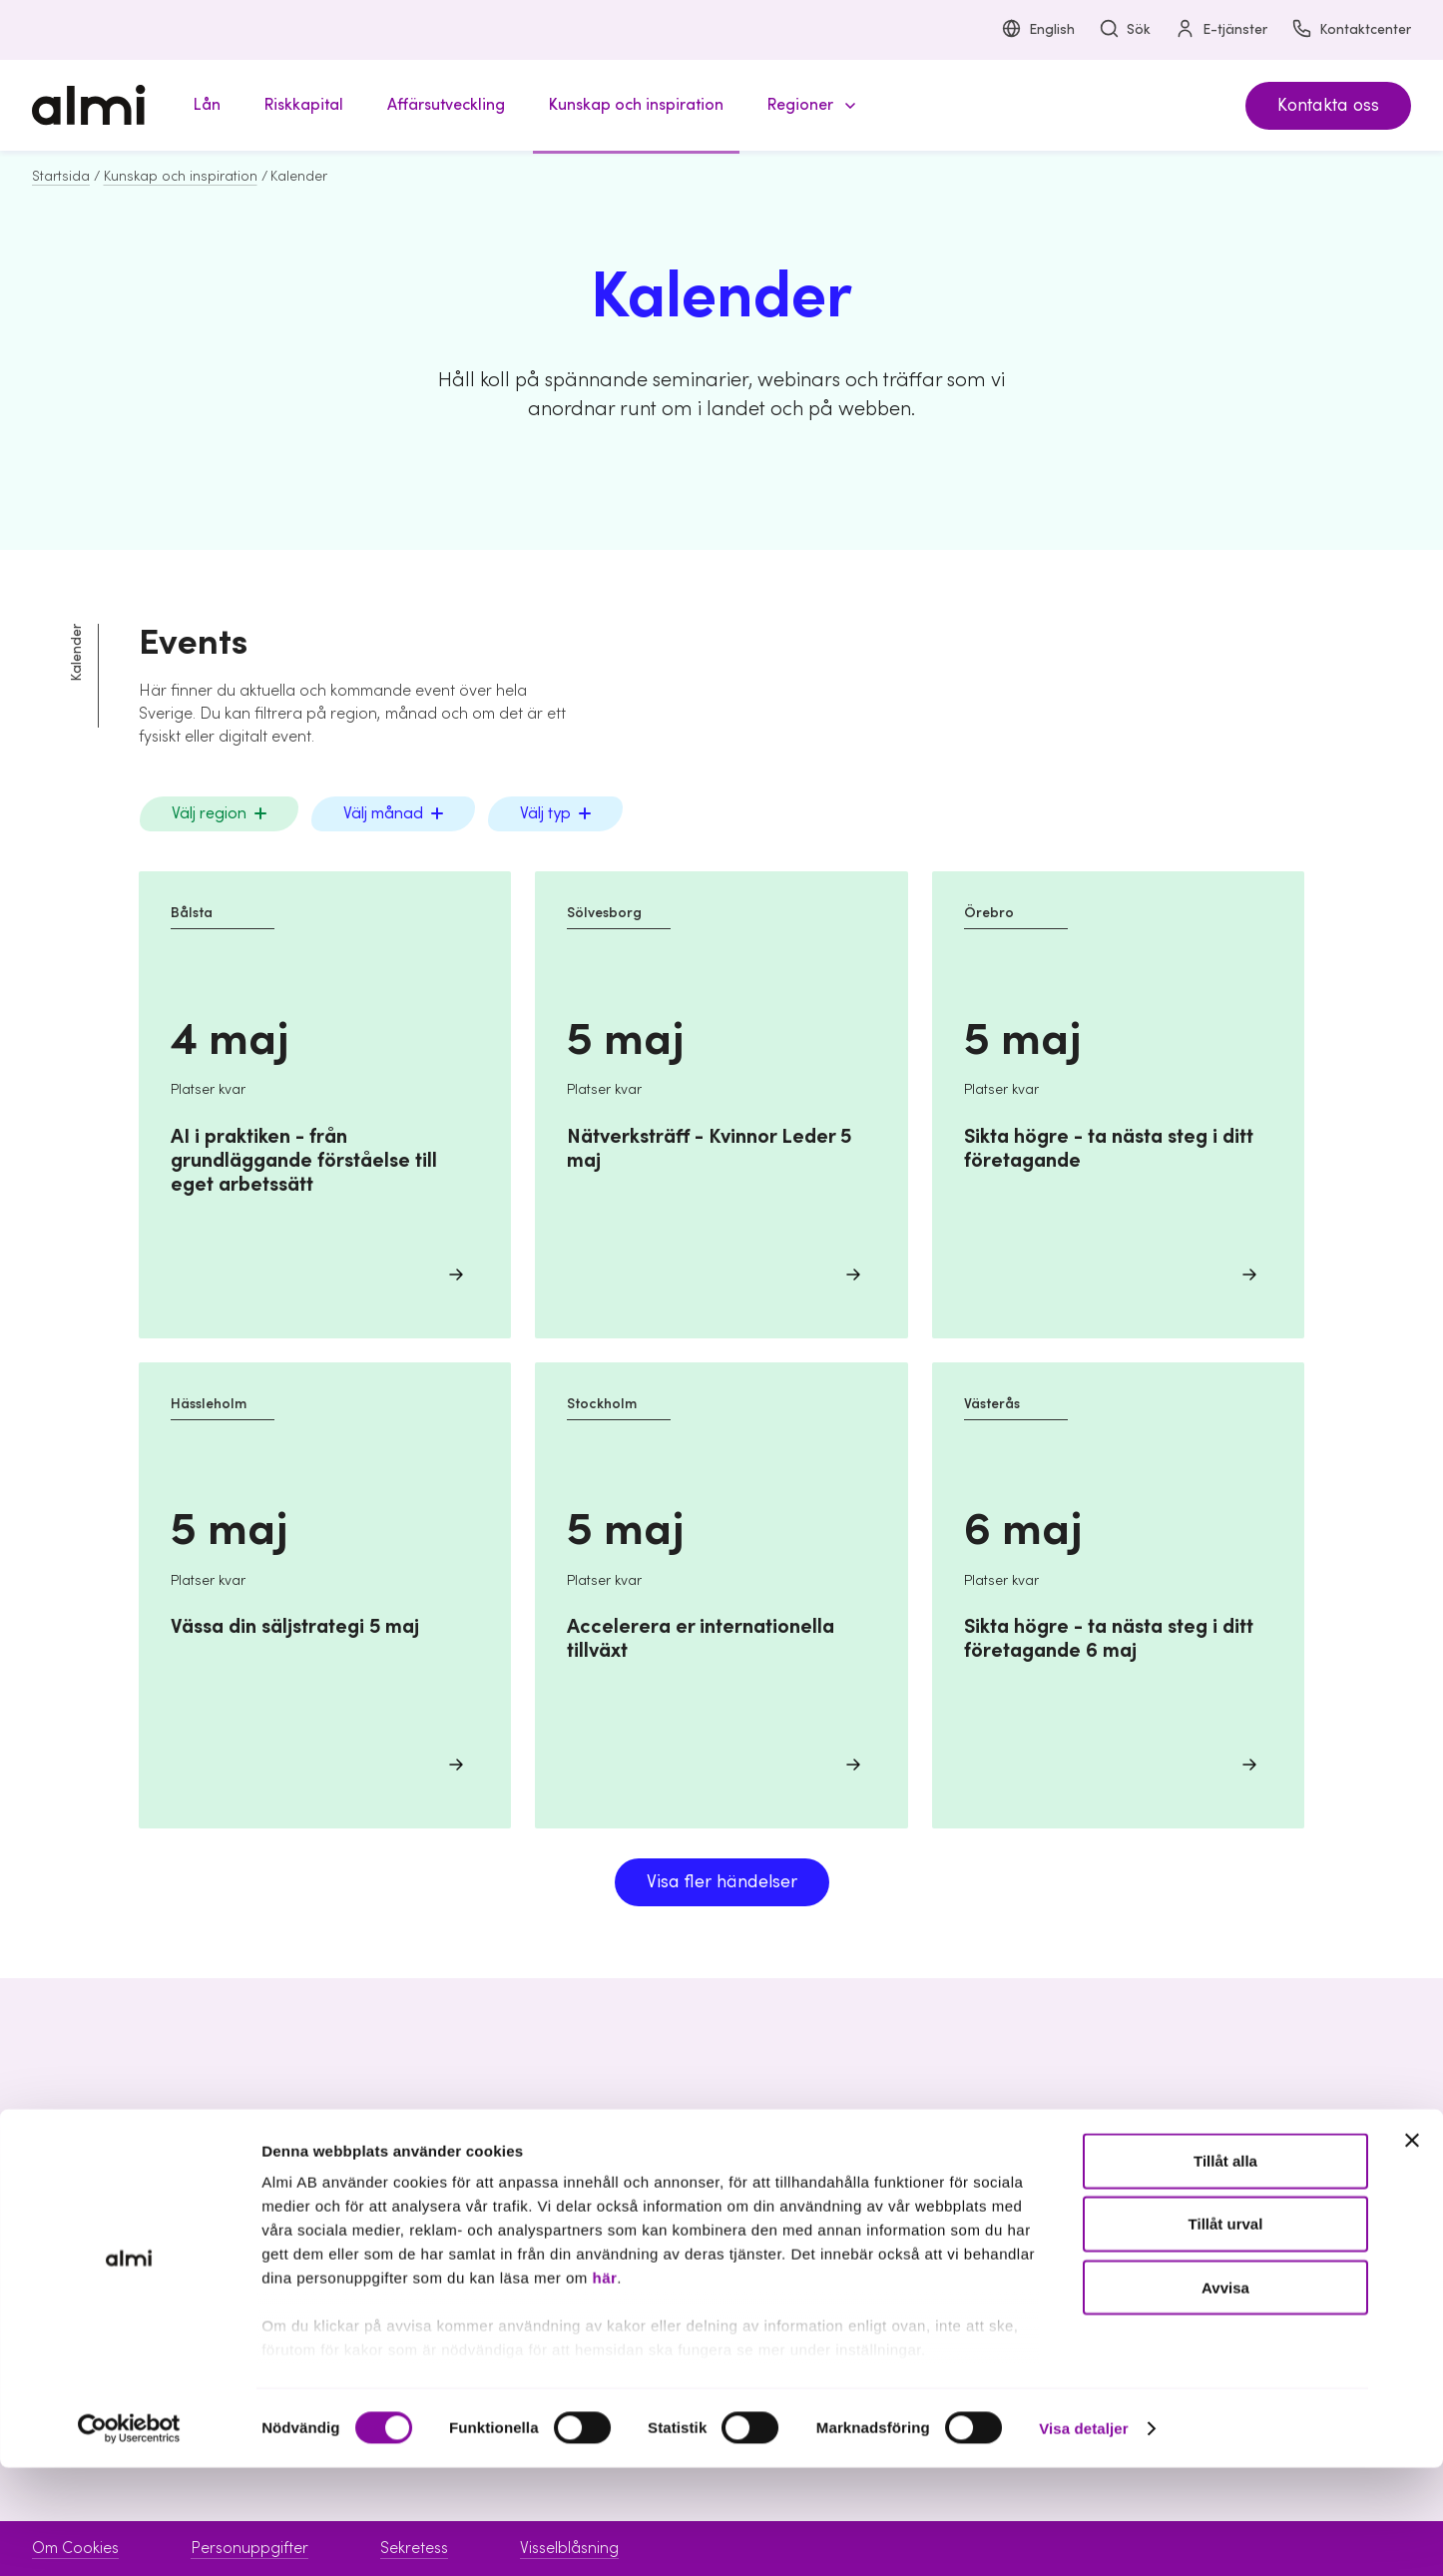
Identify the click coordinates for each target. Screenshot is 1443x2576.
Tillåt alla (1225, 2270)
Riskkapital (579, 2213)
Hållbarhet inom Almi (1212, 2213)
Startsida (61, 177)
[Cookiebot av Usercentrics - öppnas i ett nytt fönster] (129, 2537)
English (1038, 30)
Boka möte (879, 2178)
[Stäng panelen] (1412, 2250)
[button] (808, 105)
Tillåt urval (1226, 2332)
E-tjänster (1221, 30)
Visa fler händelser (722, 1881)
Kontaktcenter (1351, 30)
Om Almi (1167, 2178)
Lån (555, 2178)
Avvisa (1225, 2395)
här (604, 2386)
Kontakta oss (1328, 105)
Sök (1125, 30)
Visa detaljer (1083, 2536)
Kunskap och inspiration (180, 177)
